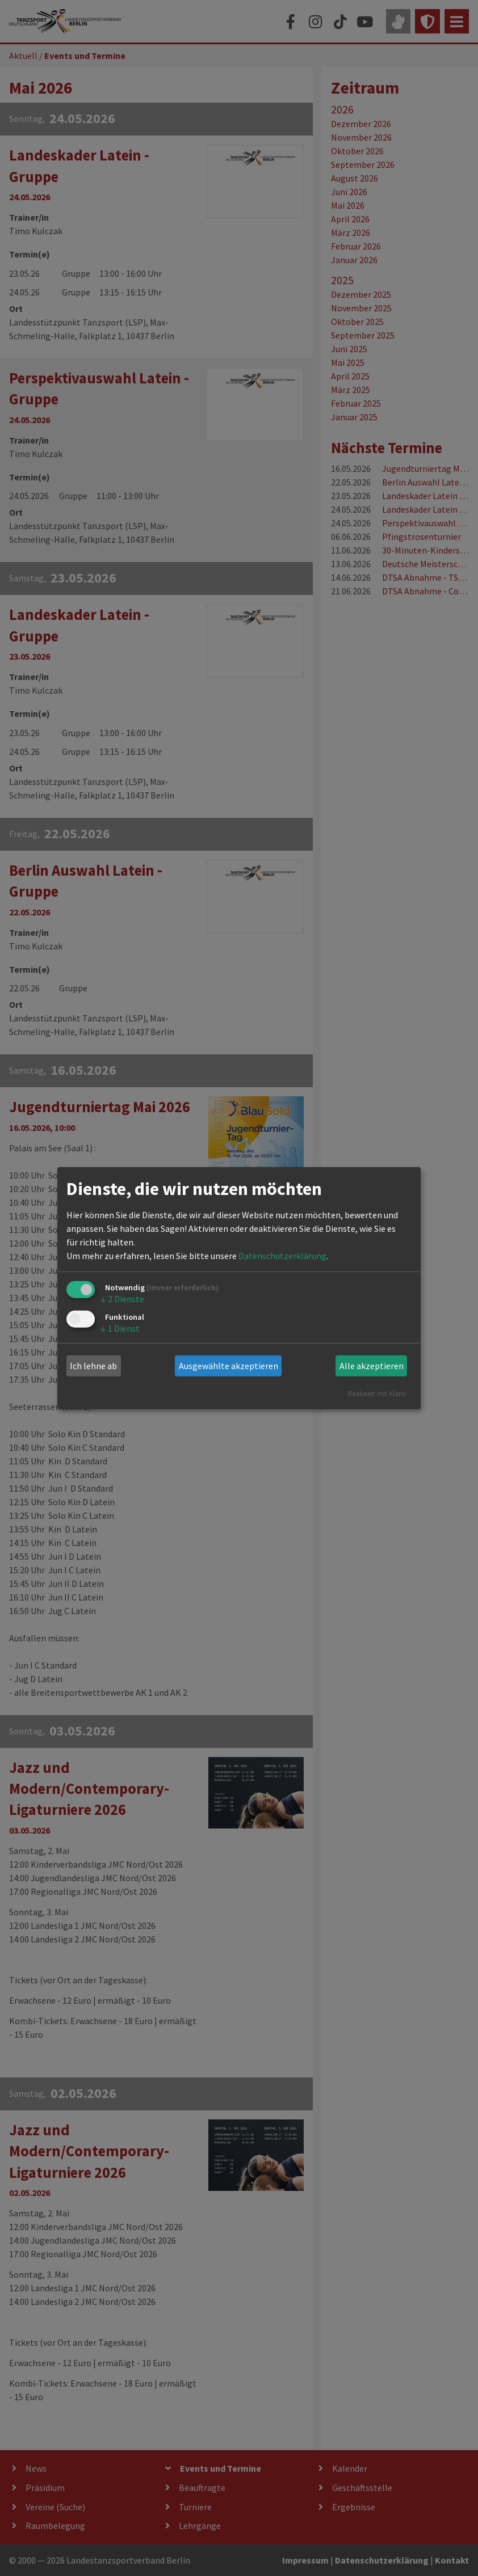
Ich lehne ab (93, 1365)
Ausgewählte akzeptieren (228, 1365)
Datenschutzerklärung (282, 1255)
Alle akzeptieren (371, 1365)
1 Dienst (120, 1328)
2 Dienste (122, 1298)
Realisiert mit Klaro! (377, 1392)
